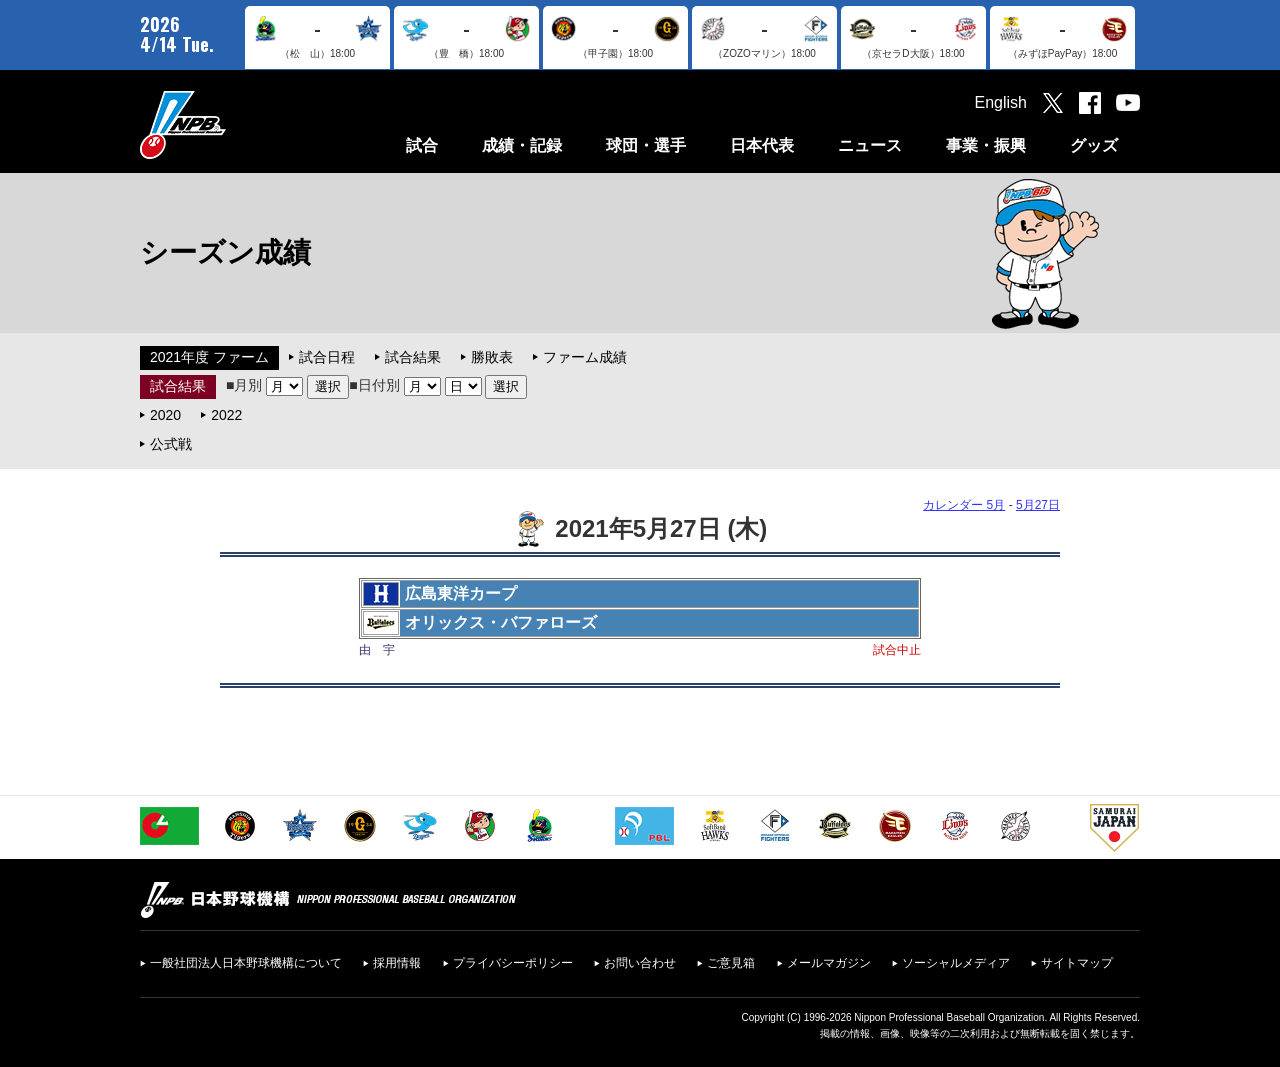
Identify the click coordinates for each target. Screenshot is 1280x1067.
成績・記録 (522, 145)
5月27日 (1038, 505)
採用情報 (397, 963)
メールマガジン (829, 963)
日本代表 (762, 145)
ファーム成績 (585, 357)
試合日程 (327, 357)
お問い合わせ (640, 963)
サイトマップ (1077, 963)
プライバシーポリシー (513, 963)
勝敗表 (492, 357)
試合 (422, 145)
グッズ (1094, 145)
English (1001, 102)
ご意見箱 (731, 963)
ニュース (870, 145)
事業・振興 (986, 145)
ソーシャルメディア (956, 963)
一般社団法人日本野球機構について (246, 963)
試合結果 (413, 357)
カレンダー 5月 (964, 505)
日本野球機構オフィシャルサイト (233, 124)
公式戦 (171, 444)
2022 (226, 415)
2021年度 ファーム (209, 357)
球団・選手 (646, 145)
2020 (165, 415)
